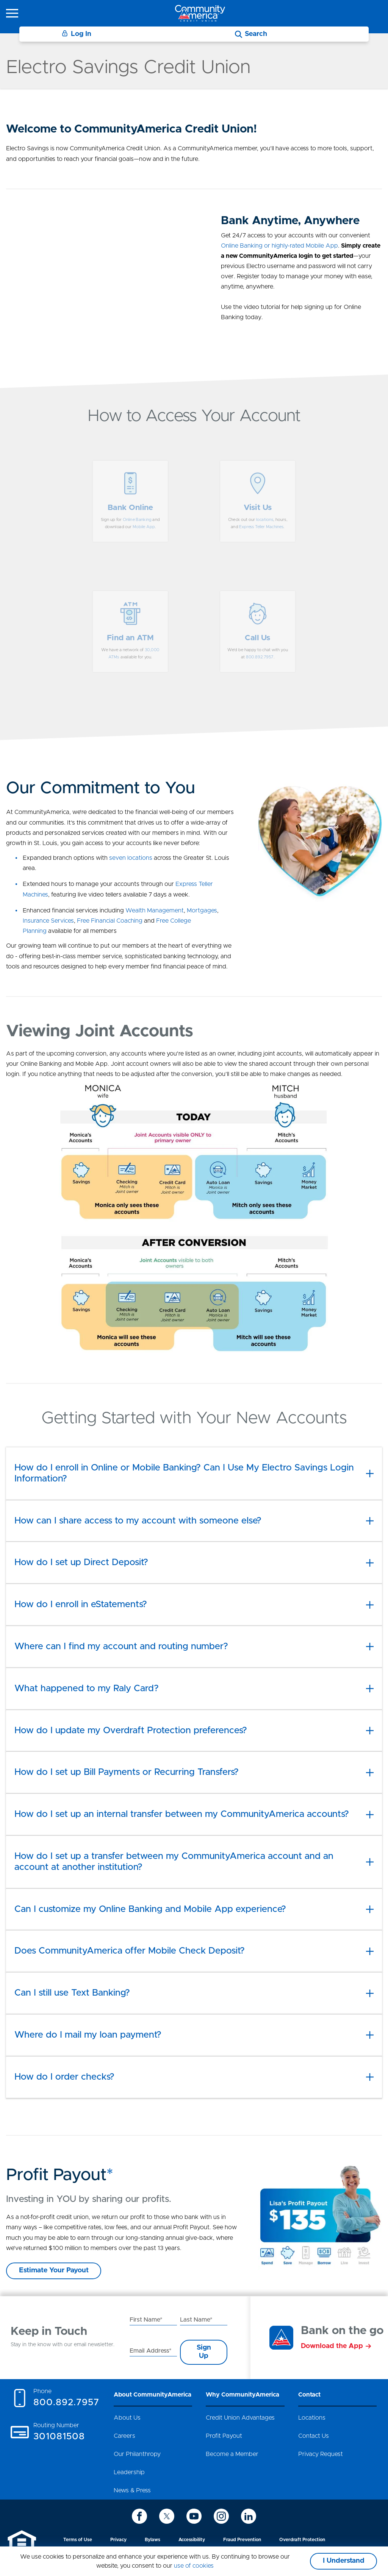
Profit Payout (224, 2436)
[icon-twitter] (166, 2516)
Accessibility (191, 2539)
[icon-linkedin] (248, 2516)
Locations (311, 2418)
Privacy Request (320, 2454)
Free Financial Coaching (109, 921)
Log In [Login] (76, 33)
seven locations (130, 858)
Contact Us (313, 2436)
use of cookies (194, 2566)
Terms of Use (77, 2539)
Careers (124, 2436)
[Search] (251, 34)
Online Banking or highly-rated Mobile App (279, 246)
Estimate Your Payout (54, 2270)
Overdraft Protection (302, 2539)
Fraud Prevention (242, 2539)
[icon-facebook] (139, 2516)
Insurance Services (48, 921)
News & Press (132, 2490)
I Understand (344, 2560)
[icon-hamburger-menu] (12, 13)
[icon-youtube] (194, 2516)
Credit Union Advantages (240, 2418)
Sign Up (204, 2351)
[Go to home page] (200, 13)
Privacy (118, 2539)
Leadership (129, 2472)
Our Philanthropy (137, 2454)
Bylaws (152, 2539)
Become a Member (232, 2454)
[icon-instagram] (221, 2516)
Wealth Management (154, 911)
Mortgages (202, 911)
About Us (127, 2418)
